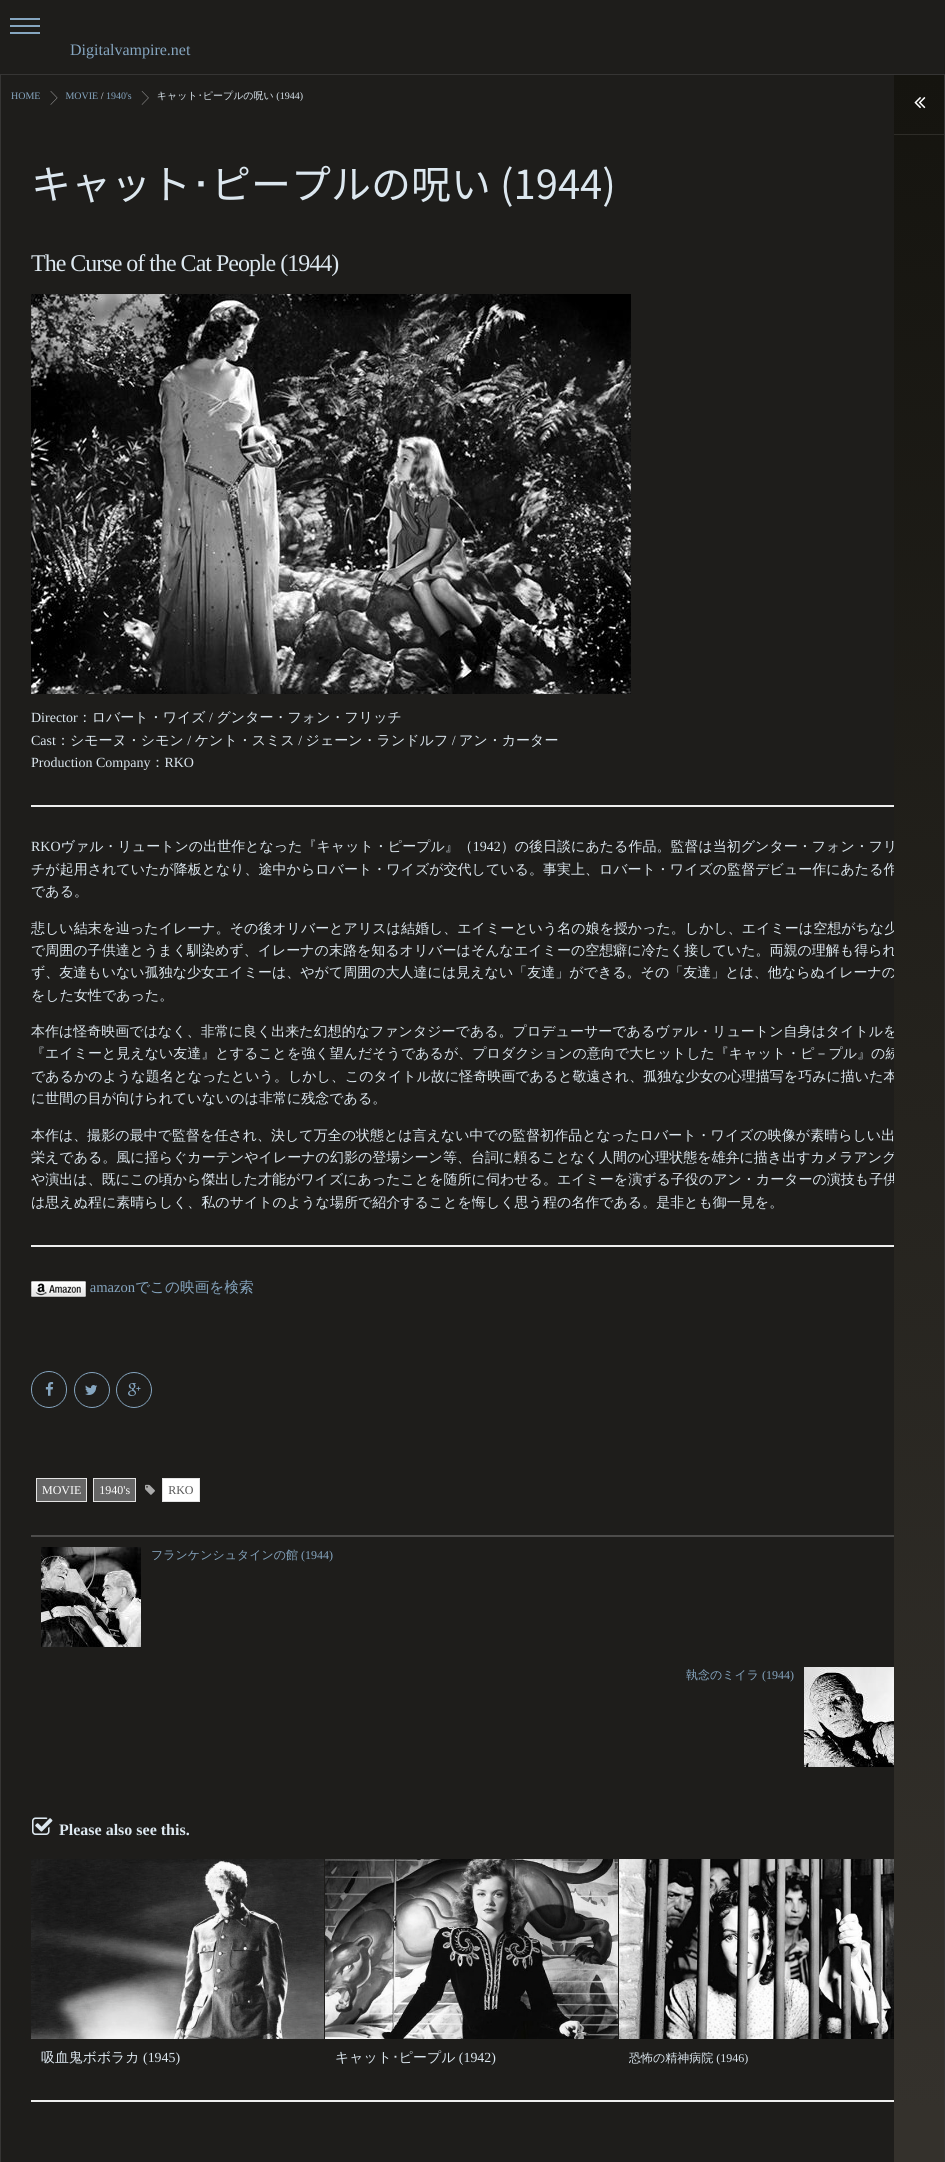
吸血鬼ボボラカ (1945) (101, 1937)
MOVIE (61, 1489)
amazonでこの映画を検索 (138, 1287)
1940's (114, 1489)
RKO (180, 1489)
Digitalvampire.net (130, 50)
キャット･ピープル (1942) (404, 1937)
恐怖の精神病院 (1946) (688, 1937)
